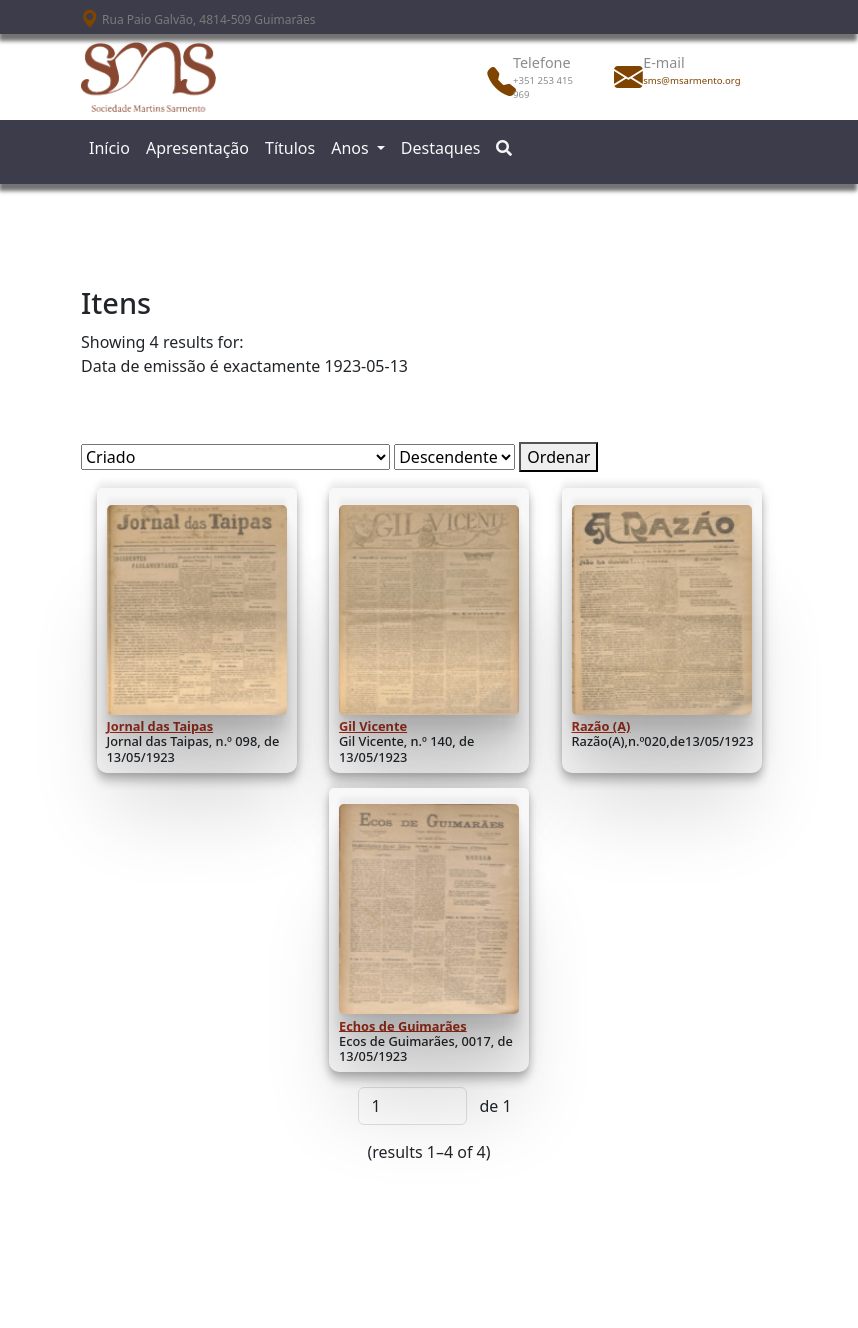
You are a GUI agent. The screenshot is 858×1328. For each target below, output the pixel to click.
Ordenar (558, 457)
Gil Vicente (373, 726)
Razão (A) (601, 726)
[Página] (412, 1106)
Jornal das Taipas (160, 726)
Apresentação (197, 148)
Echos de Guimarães (403, 1025)
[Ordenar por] (235, 457)
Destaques (441, 148)
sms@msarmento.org (687, 80)
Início (109, 148)
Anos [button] (352, 148)
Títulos (290, 148)
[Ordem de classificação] (454, 457)
